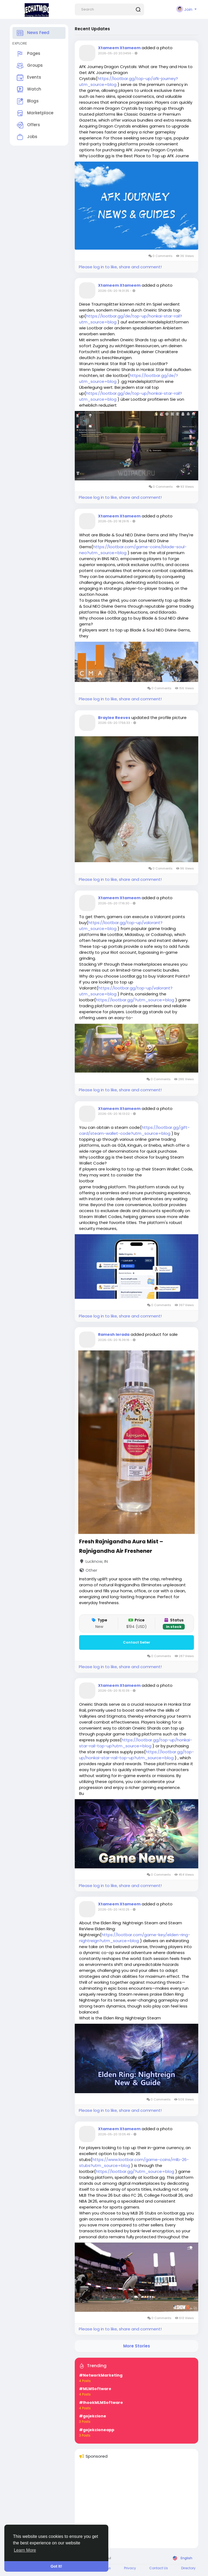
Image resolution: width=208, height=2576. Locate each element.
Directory (188, 2568)
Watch (29, 89)
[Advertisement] (136, 2506)
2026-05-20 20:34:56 (114, 53)
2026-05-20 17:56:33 (114, 723)
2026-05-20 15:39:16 (113, 1340)
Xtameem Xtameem (119, 48)
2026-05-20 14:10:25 (113, 1909)
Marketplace (35, 113)
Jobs (27, 137)
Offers (28, 125)
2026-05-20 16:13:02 (114, 1114)
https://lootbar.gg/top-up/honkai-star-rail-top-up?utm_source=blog (135, 1743)
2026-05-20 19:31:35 (113, 291)
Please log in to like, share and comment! (120, 267)
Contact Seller (136, 1642)
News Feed (33, 33)
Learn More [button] (25, 2550)
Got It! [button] (56, 2566)
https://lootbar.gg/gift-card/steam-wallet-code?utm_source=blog (134, 1130)
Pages (28, 54)
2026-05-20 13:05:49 (114, 2134)
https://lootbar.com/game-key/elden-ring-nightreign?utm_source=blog (134, 1937)
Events (29, 77)
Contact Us (158, 2568)
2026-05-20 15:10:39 (113, 1690)
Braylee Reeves (114, 717)
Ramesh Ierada (113, 1334)
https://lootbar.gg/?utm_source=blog (135, 1000)
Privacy (130, 2568)
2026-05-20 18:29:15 (113, 521)
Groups (30, 65)
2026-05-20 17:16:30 (113, 903)
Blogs (28, 101)
